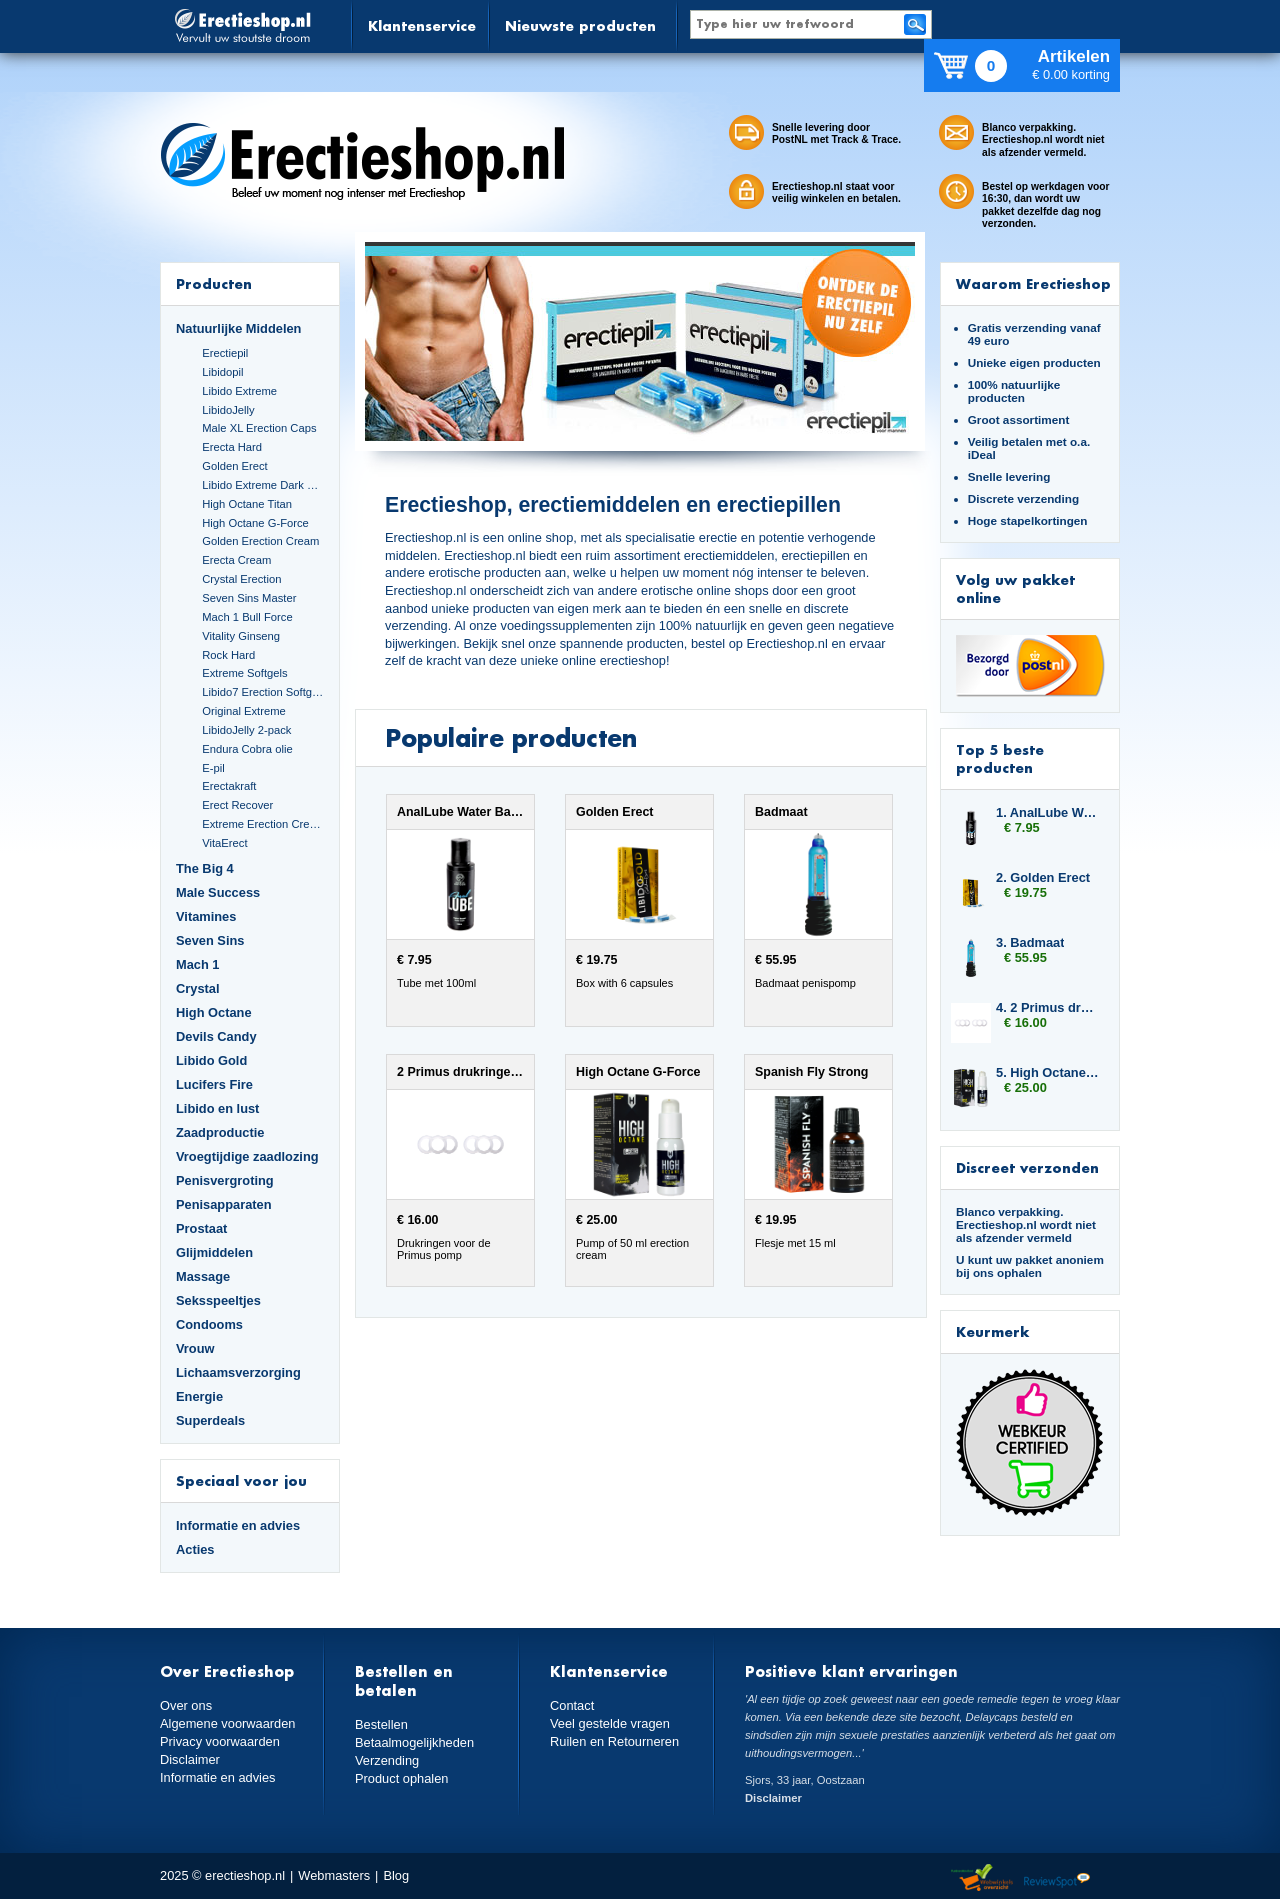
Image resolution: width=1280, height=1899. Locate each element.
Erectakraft (229, 786)
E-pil (213, 768)
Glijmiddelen (214, 1252)
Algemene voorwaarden (228, 1723)
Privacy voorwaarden (220, 1741)
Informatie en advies (238, 1525)
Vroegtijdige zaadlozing (247, 1156)
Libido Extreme (239, 391)
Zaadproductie (220, 1132)
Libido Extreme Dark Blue (263, 485)
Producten (214, 283)
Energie (199, 1396)
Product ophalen (401, 1778)
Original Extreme (244, 711)
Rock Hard (228, 655)
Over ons (186, 1705)
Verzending (387, 1760)
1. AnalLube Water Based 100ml (1048, 812)
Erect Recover (237, 805)
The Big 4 (205, 868)
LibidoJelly (228, 410)
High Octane (214, 1012)
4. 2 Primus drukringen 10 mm (1048, 1007)
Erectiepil (225, 353)
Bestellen (381, 1724)
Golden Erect (234, 466)
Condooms (209, 1324)
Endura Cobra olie (247, 749)
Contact (572, 1705)
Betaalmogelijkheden (414, 1742)
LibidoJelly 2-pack (246, 730)
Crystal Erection (241, 579)
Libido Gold (211, 1060)
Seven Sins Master (249, 598)
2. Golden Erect (1043, 877)
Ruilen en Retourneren (614, 1741)
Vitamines (206, 916)
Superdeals (210, 1420)
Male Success (218, 892)
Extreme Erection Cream (263, 824)
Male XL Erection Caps (259, 428)
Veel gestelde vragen (610, 1723)
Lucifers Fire (214, 1084)
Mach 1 (198, 964)
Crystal (198, 988)
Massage (203, 1276)
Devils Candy (216, 1036)
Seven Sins (210, 940)
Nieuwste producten (580, 25)
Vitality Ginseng (241, 636)
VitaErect (224, 843)
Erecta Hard (232, 447)
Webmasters (334, 1875)
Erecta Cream (236, 560)
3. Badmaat (1030, 942)
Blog (396, 1875)
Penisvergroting (225, 1180)
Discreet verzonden (1027, 1167)
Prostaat (201, 1228)
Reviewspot (1057, 1878)
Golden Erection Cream (260, 541)
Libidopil (222, 372)
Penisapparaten (224, 1204)
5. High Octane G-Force (1048, 1072)
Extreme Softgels (244, 673)
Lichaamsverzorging (238, 1372)
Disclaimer (190, 1759)
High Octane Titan (247, 504)
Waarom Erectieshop (1033, 283)
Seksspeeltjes (218, 1300)
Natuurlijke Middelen (238, 328)
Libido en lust (217, 1108)
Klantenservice (422, 25)
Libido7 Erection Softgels (263, 692)
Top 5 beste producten (1000, 758)
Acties (195, 1549)
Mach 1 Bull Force (247, 617)
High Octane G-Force (255, 523)
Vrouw (195, 1348)
